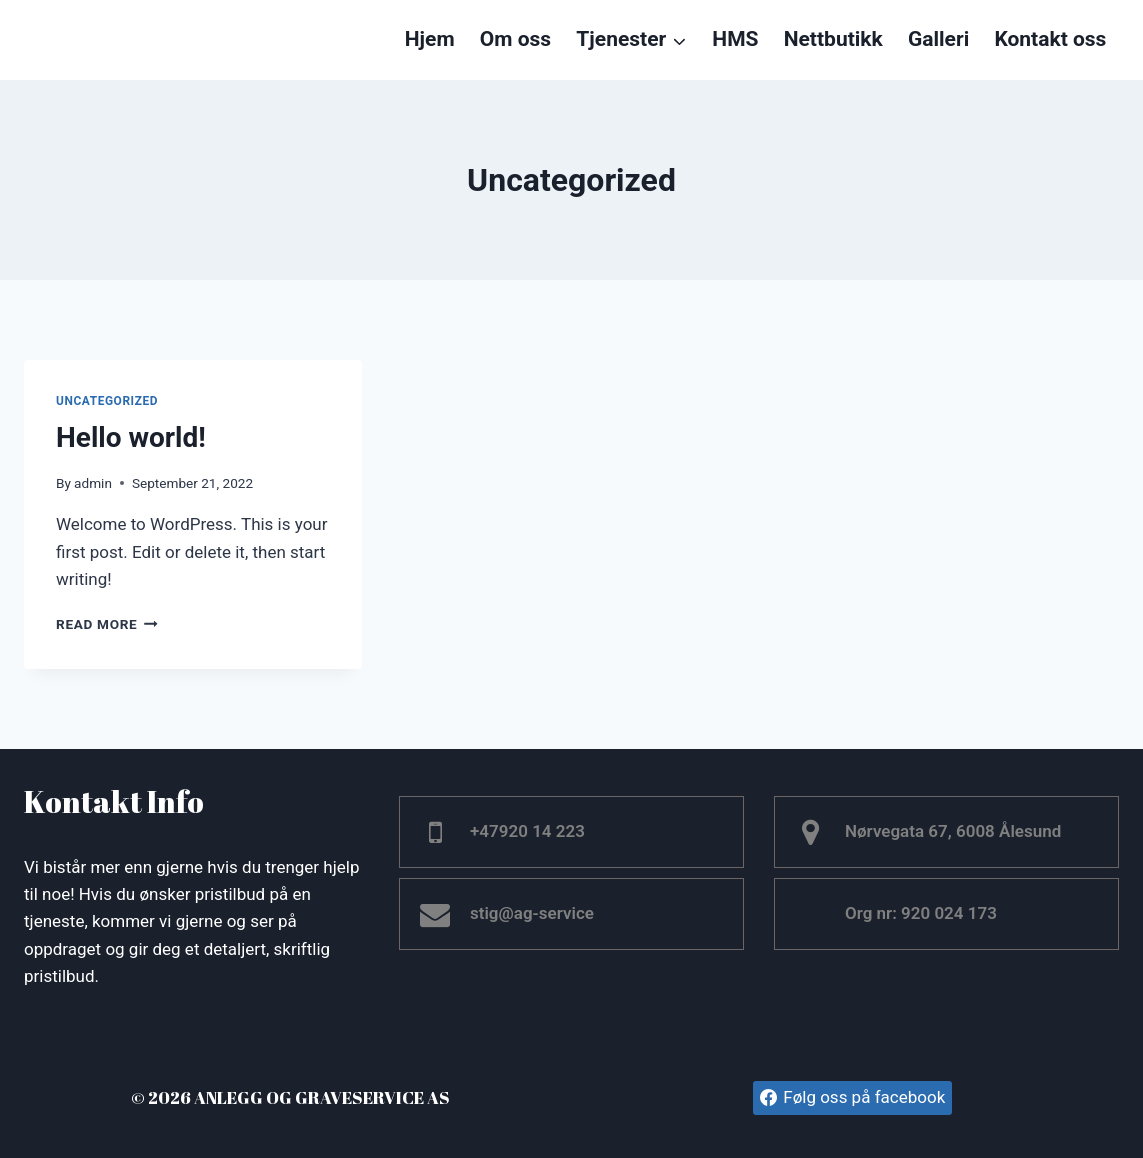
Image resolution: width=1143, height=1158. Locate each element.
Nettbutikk (833, 39)
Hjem (430, 39)
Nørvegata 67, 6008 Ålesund (953, 831)
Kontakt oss (1050, 39)
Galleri (938, 39)
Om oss (515, 39)
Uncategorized (107, 401)
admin (93, 483)
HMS (735, 39)
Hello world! (131, 437)
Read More (107, 624)
